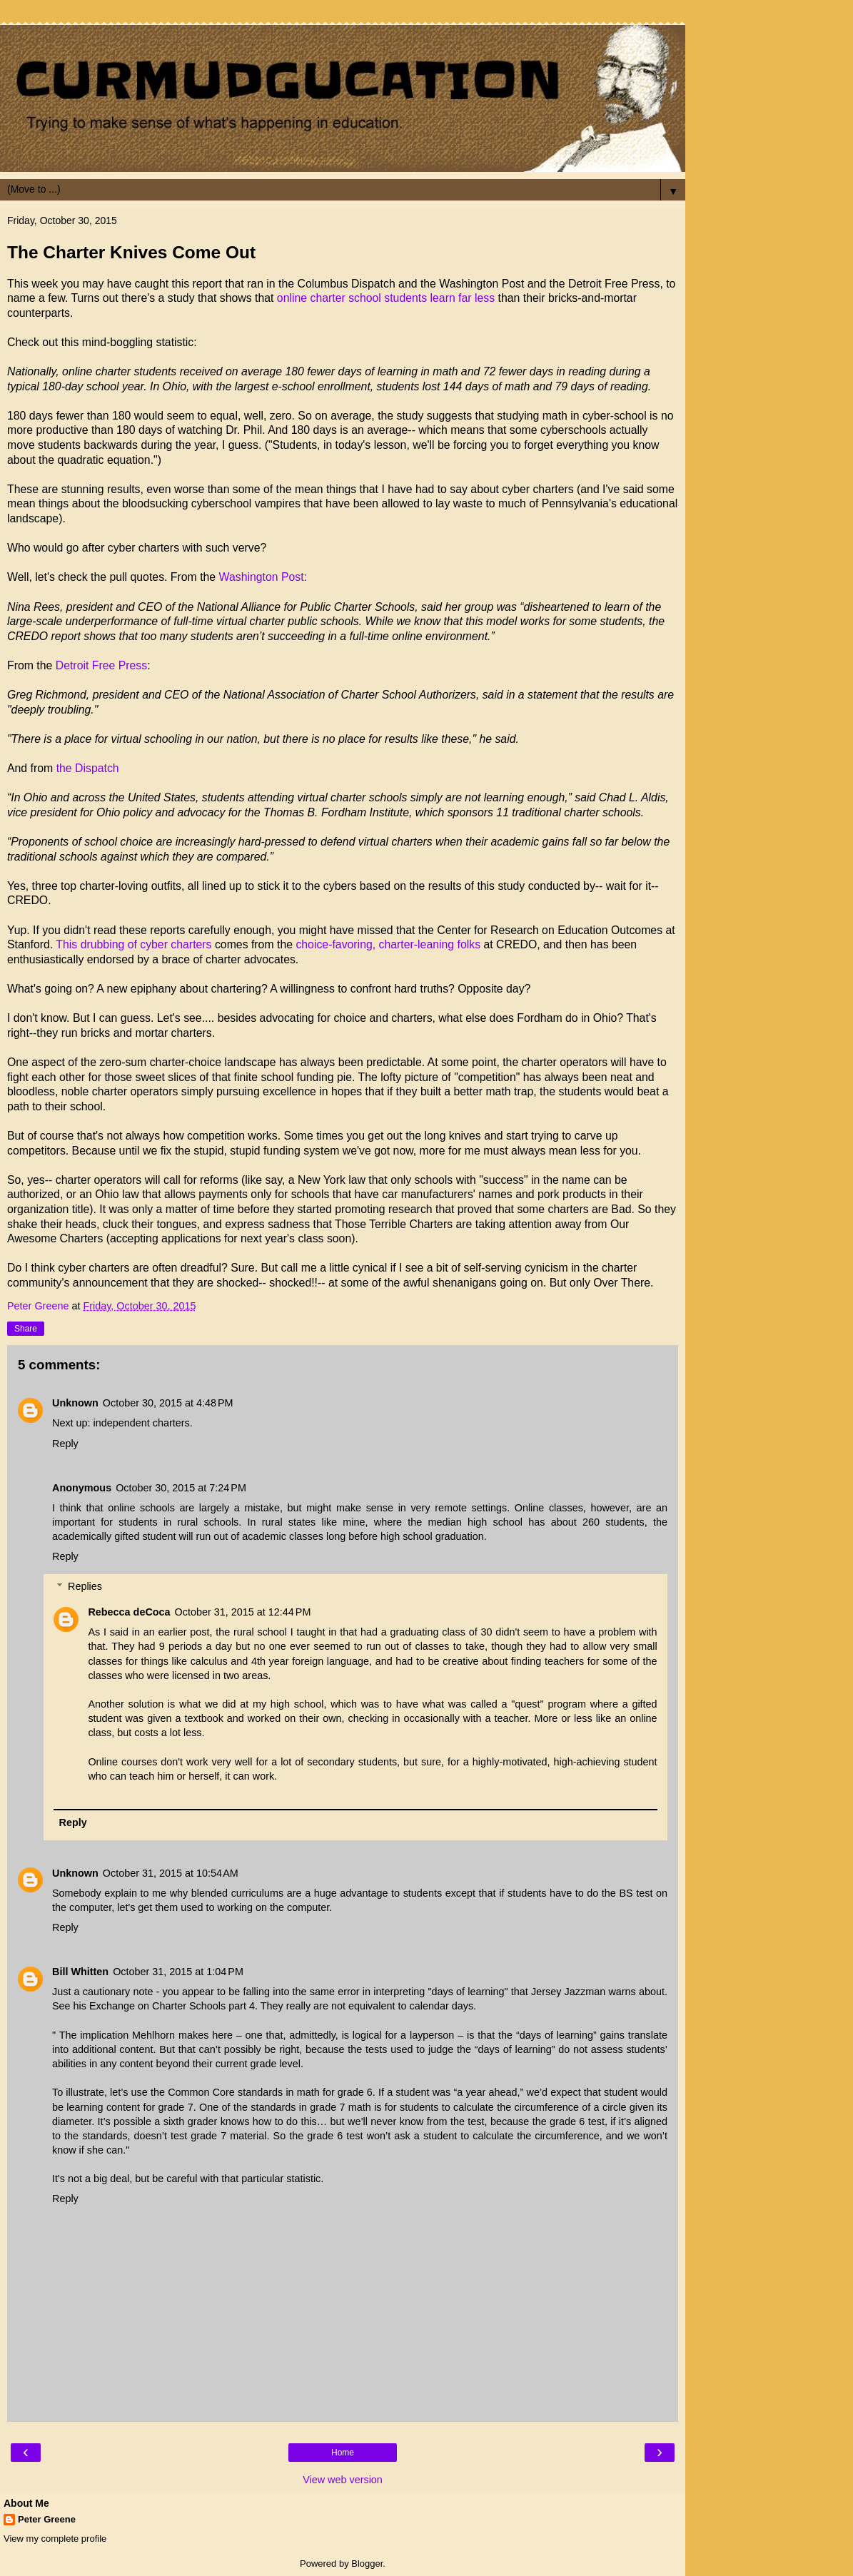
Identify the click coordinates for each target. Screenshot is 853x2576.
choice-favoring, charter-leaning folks (388, 944)
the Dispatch (87, 768)
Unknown (75, 1403)
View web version (343, 2479)
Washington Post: (263, 577)
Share (25, 1329)
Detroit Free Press (101, 665)
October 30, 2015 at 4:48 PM (168, 1403)
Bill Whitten (80, 1971)
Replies (85, 1586)
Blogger (367, 2563)
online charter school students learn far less (384, 298)
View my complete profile (55, 2538)
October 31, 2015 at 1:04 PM (178, 1971)
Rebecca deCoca (129, 1612)
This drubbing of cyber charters (133, 944)
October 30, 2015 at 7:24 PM (181, 1488)
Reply (65, 1443)
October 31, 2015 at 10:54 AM (170, 1873)
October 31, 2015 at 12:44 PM (243, 1612)
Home (342, 2453)
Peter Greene (47, 2519)
